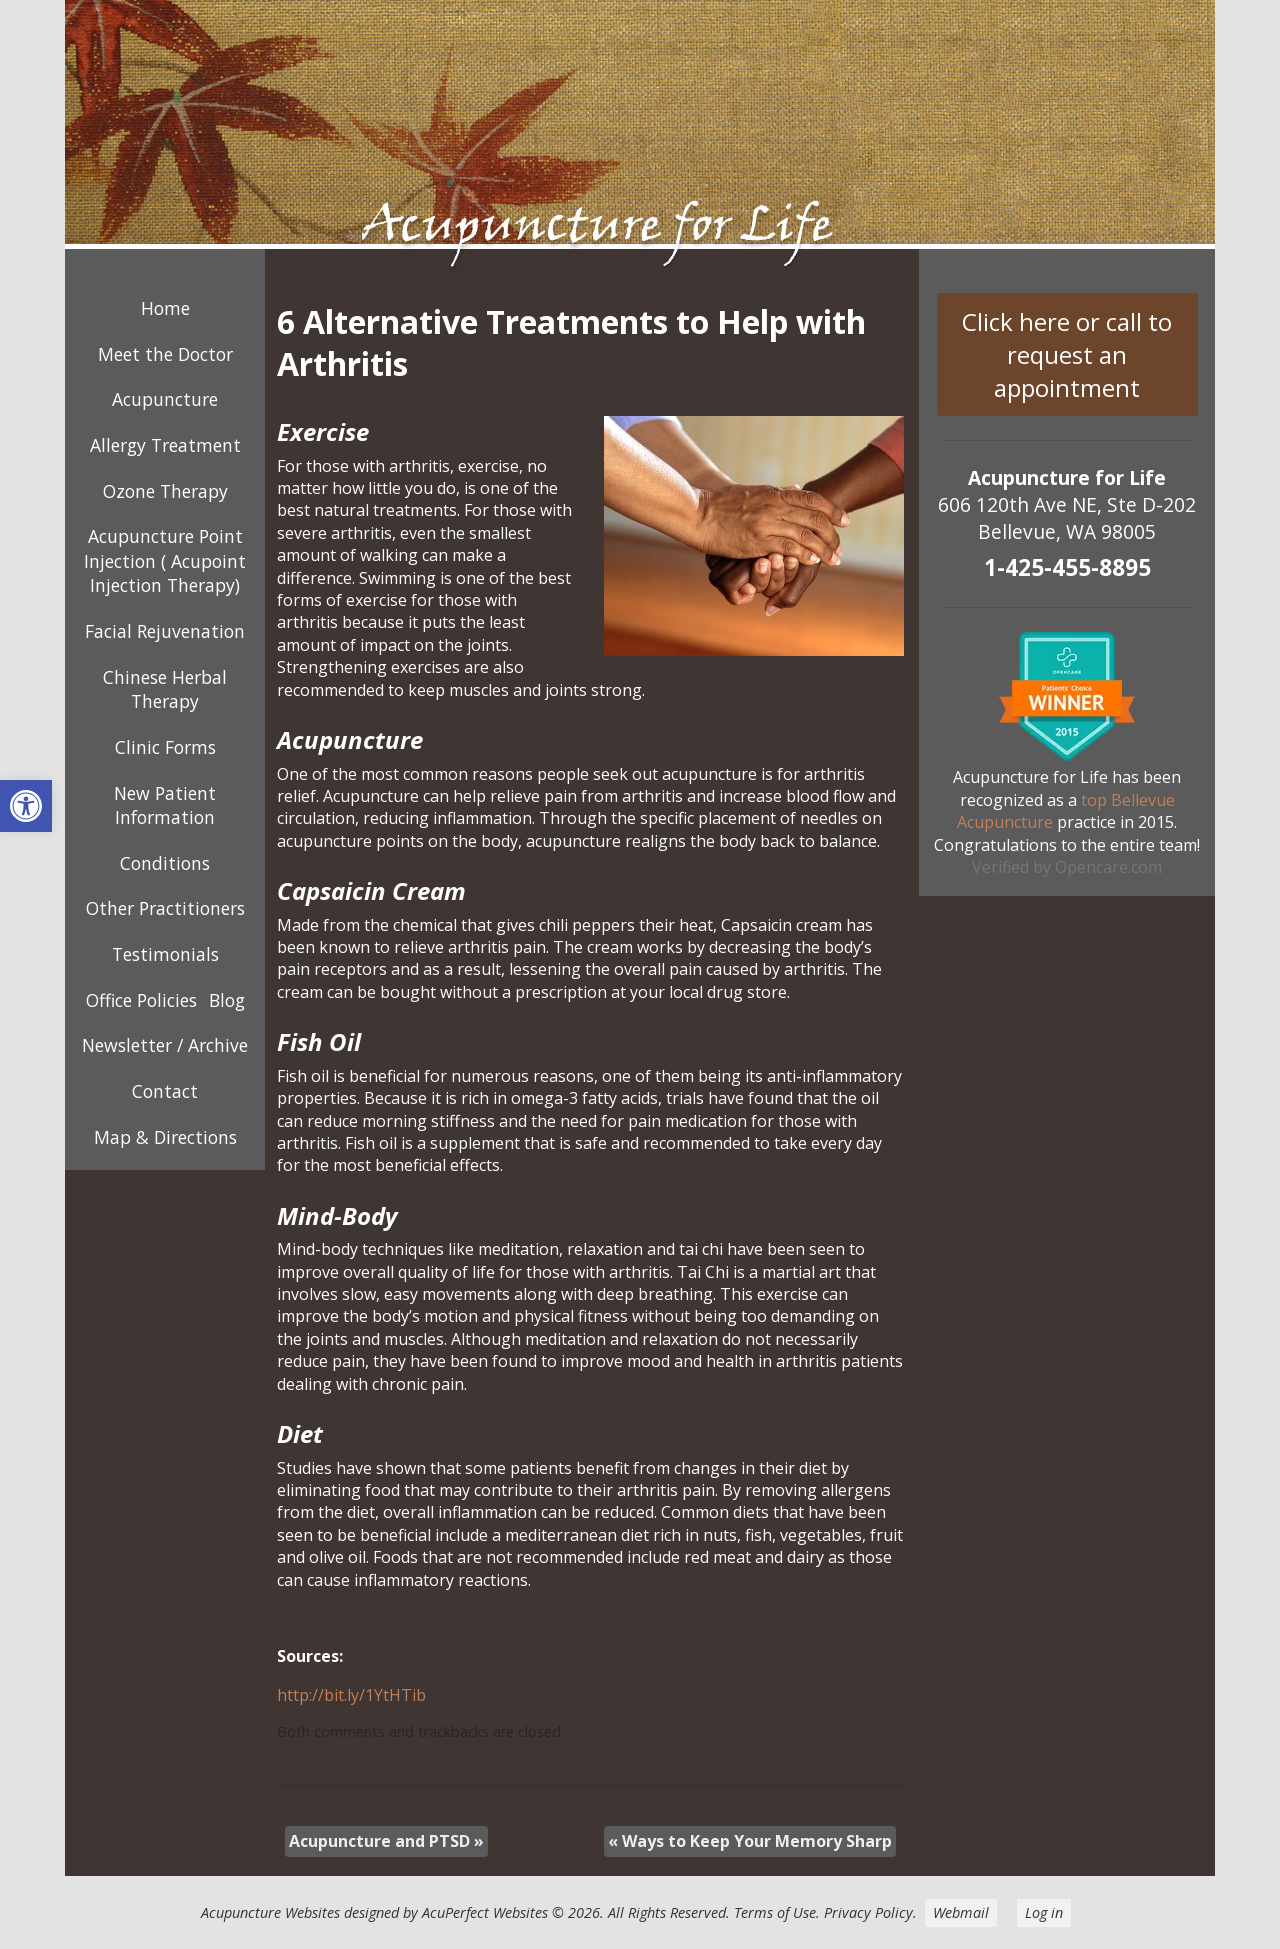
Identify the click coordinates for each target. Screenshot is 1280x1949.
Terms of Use (775, 1912)
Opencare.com (1108, 867)
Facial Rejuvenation (165, 631)
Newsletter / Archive (165, 1045)
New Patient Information (165, 805)
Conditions (165, 863)
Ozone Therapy (165, 491)
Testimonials (165, 954)
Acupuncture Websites (270, 1912)
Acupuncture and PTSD (386, 1841)
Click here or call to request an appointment (1067, 354)
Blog (227, 1000)
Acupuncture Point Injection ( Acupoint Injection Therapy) (165, 560)
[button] (26, 806)
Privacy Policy (868, 1912)
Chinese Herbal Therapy (165, 689)
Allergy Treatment (165, 445)
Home (165, 308)
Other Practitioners (165, 908)
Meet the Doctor (165, 354)
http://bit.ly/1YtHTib (351, 1695)
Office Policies (141, 1000)
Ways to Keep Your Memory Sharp (750, 1841)
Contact (165, 1091)
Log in (1044, 1912)
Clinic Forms (165, 747)
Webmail (961, 1912)
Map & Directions (165, 1137)
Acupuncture (165, 399)
